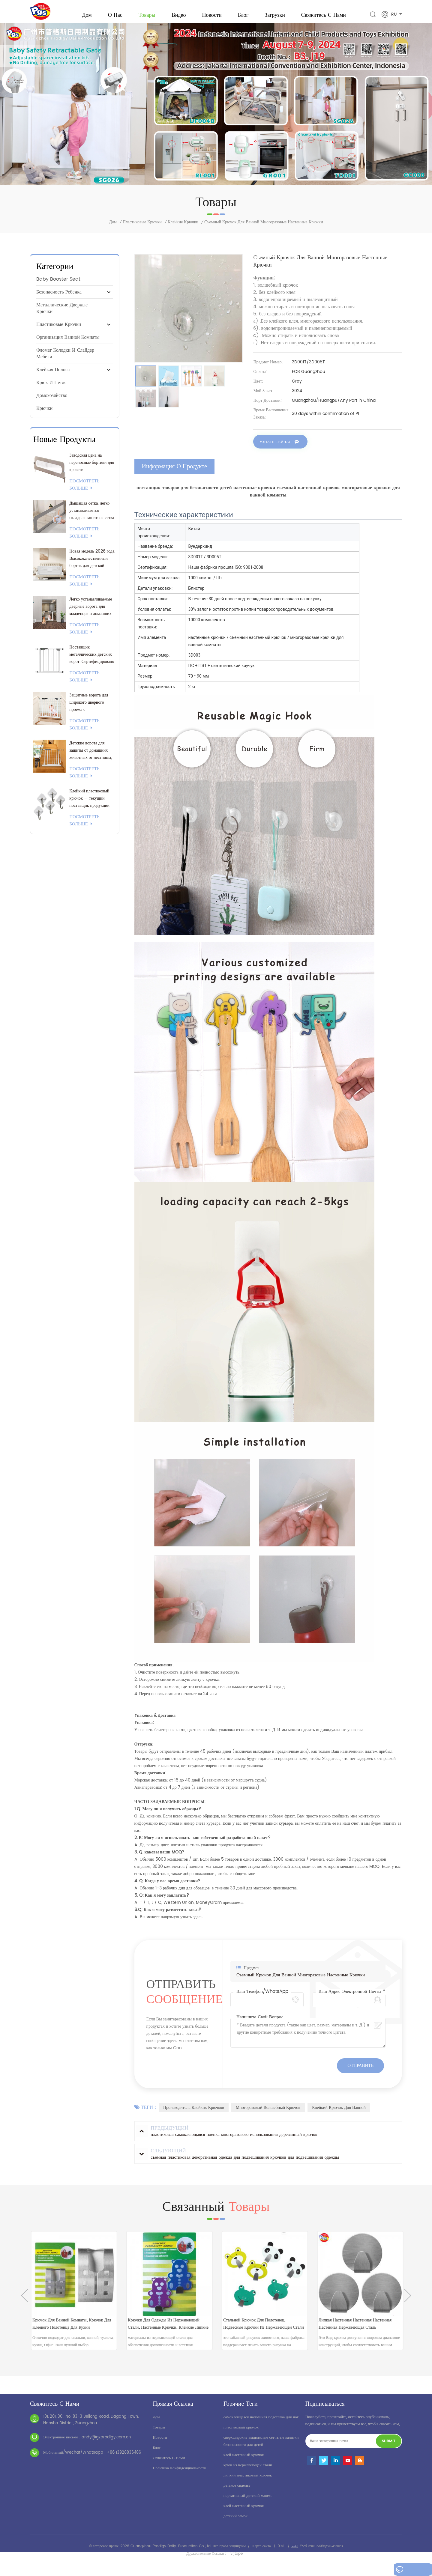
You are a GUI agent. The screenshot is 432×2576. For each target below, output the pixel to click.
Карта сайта (261, 2553)
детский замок (236, 2523)
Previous (24, 2302)
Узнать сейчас (276, 450)
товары (159, 2434)
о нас (115, 15)
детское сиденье (237, 2492)
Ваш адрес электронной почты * (352, 1998)
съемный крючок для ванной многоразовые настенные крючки (300, 1981)
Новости (211, 15)
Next (407, 2302)
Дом (87, 15)
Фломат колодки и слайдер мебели (65, 361)
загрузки (275, 15)
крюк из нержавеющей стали (248, 2472)
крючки (44, 416)
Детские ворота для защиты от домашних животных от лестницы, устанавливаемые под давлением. (90, 758)
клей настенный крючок (244, 2461)
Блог (243, 15)
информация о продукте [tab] (174, 473)
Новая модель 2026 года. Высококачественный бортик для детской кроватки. (92, 566)
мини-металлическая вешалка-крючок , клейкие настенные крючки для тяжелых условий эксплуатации (71, 2329)
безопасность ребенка (59, 299)
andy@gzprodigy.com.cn (106, 2444)
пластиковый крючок (241, 2434)
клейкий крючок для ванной (339, 2114)
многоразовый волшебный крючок (268, 2114)
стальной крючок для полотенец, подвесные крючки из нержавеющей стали (354, 2329)
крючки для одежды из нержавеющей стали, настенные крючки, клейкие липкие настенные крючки (260, 2329)
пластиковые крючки (142, 230)
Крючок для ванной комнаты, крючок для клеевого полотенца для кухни (168, 2328)
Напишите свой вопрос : (261, 2024)
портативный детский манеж (248, 2502)
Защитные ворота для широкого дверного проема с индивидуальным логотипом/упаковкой (89, 710)
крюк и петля (51, 390)
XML (281, 2553)
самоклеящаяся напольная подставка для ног (261, 2424)
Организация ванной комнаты (67, 345)
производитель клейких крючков (193, 2114)
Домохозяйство (52, 403)
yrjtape (236, 2560)
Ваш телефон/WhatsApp (262, 1998)
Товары (147, 15)
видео (179, 15)
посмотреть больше (84, 492)
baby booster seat (58, 287)
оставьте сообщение (406, 2571)
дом (156, 2424)
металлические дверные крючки (62, 316)
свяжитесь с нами (323, 15)
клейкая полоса (53, 377)
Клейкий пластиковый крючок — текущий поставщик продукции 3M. (89, 806)
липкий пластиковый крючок (248, 2482)
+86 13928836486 (124, 2459)
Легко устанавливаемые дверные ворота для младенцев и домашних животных (90, 614)
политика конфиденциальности (179, 2475)
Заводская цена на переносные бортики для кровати (91, 470)
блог (156, 2454)
